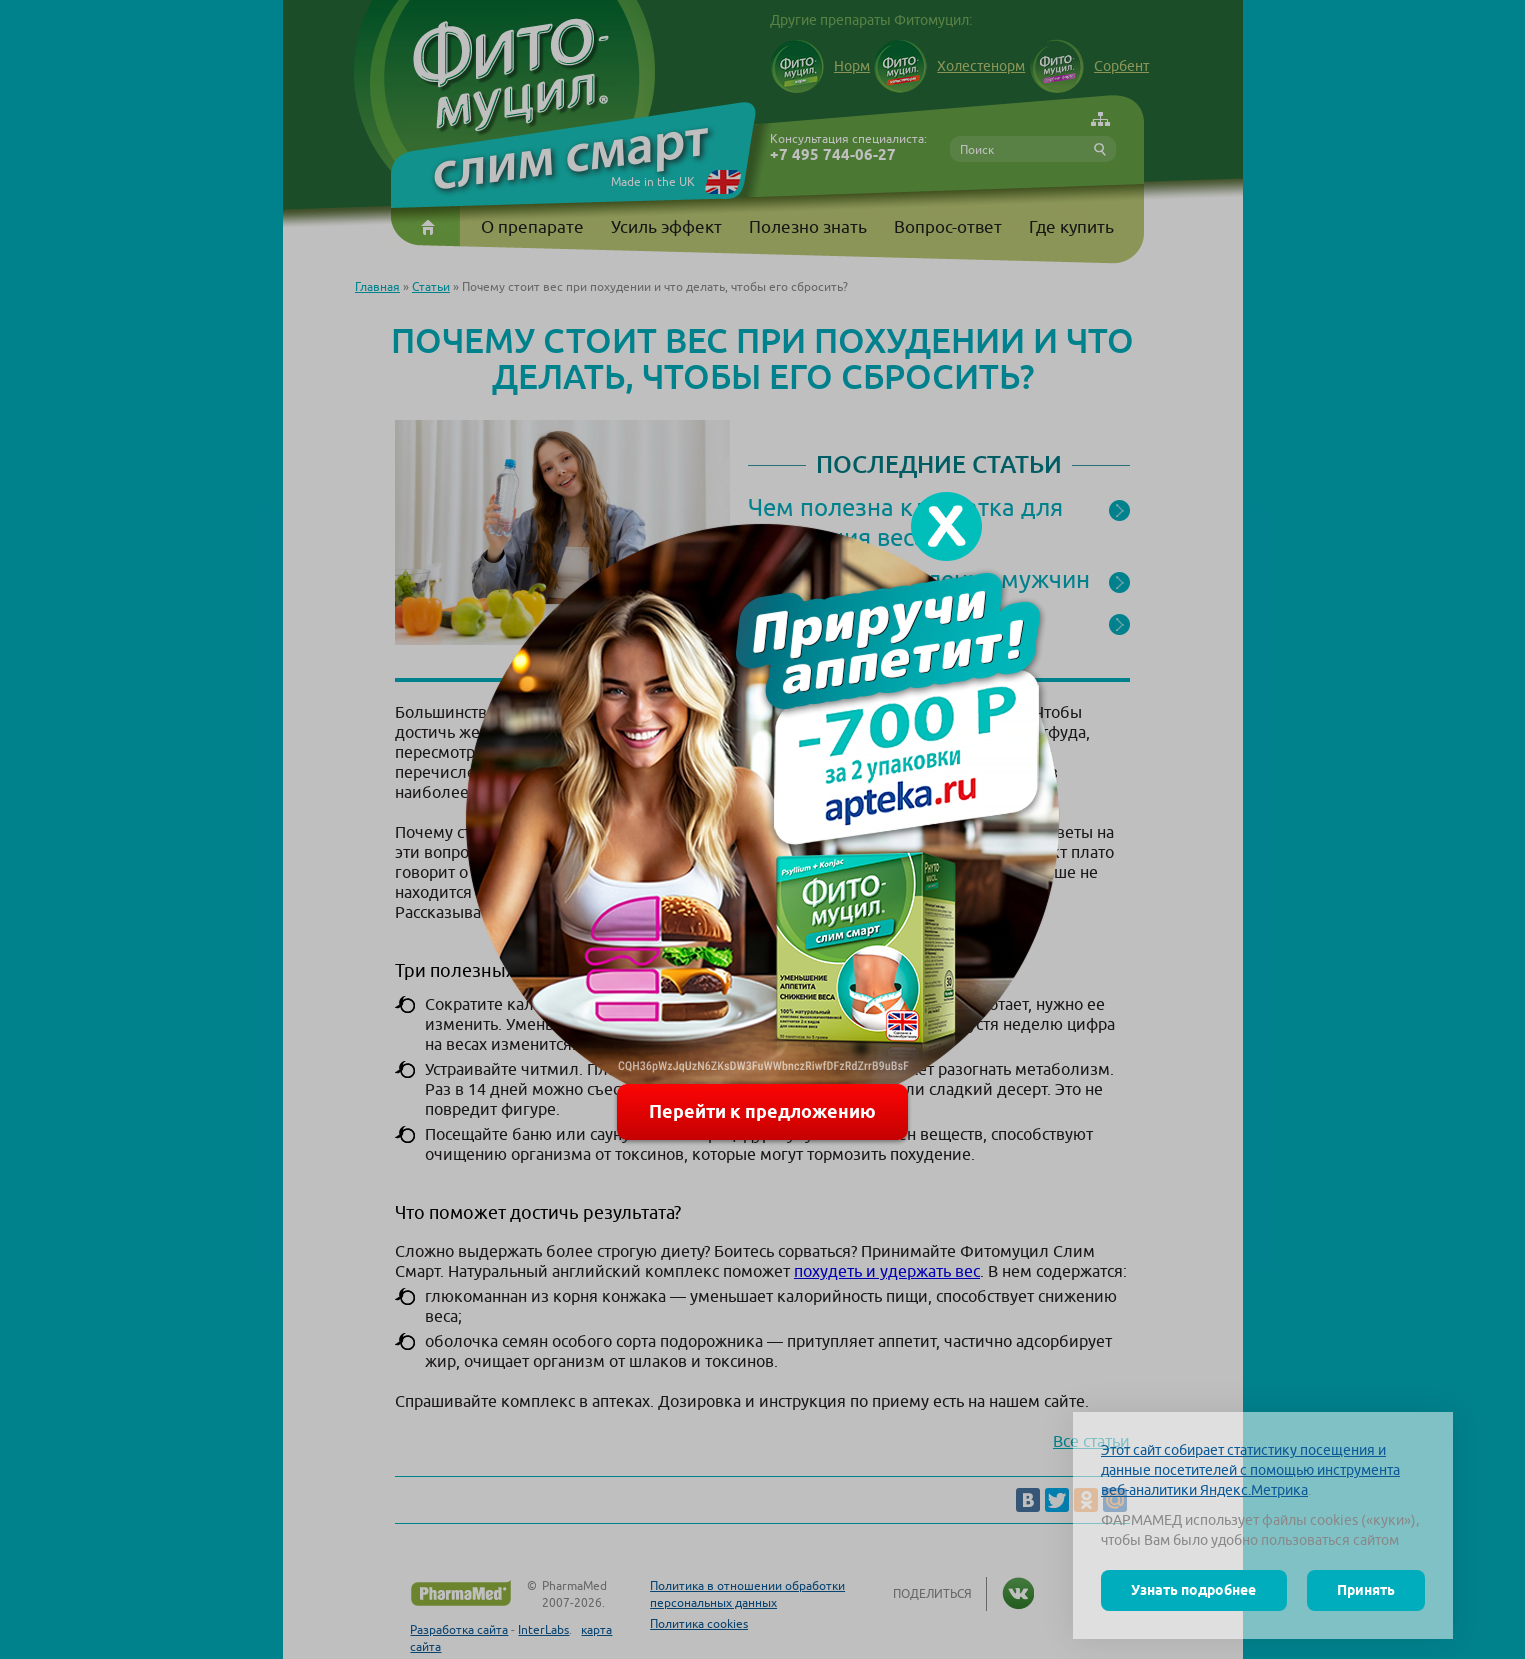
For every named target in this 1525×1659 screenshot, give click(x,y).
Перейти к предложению (762, 1111)
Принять (1366, 1590)
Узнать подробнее (1193, 1590)
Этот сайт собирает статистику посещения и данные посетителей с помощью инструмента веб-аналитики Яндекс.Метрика (1250, 1470)
